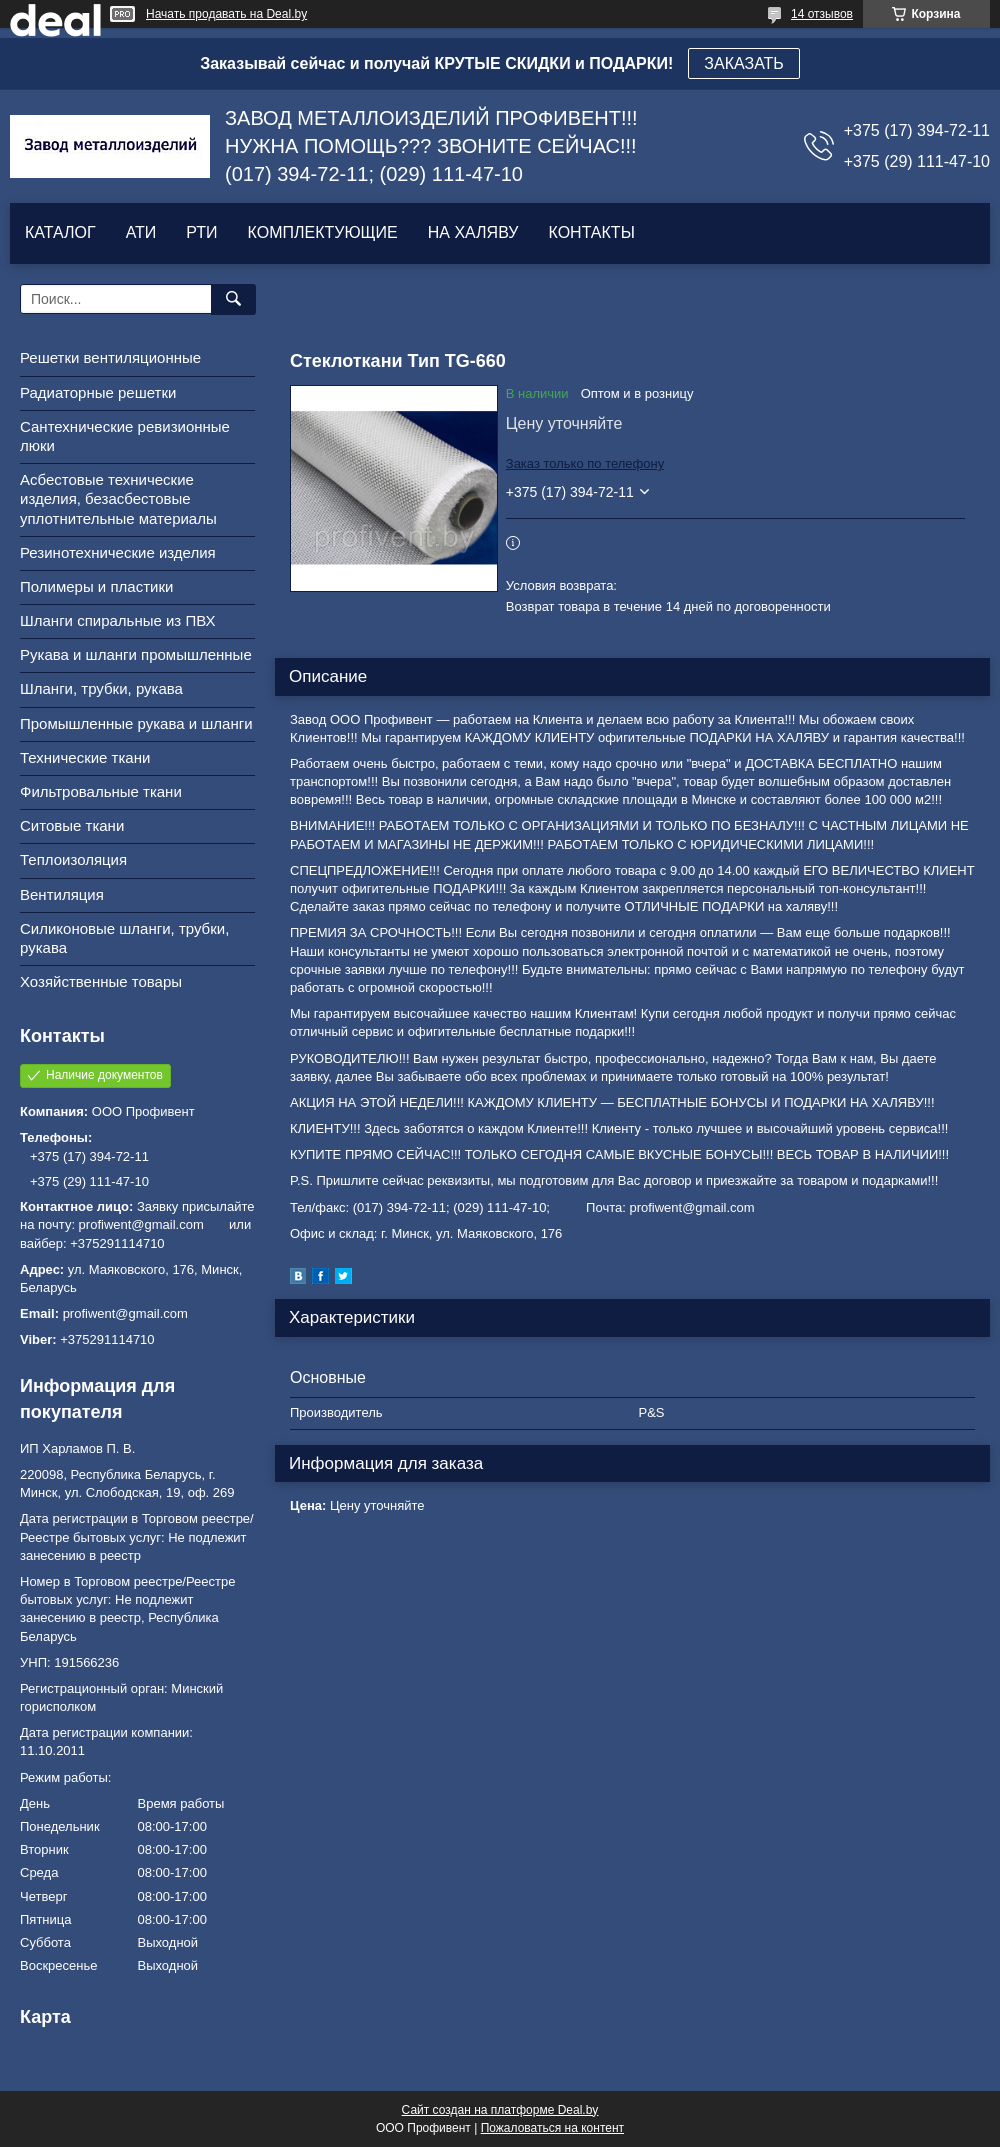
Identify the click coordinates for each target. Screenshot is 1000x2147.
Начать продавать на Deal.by (226, 14)
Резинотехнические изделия (118, 552)
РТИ (201, 232)
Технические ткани (85, 757)
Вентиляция (62, 894)
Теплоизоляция (73, 859)
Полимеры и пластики (96, 586)
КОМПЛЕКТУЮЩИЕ (323, 232)
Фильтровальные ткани (101, 791)
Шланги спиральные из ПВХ (118, 620)
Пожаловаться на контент (552, 2128)
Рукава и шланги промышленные (136, 654)
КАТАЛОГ (60, 232)
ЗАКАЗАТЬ (744, 63)
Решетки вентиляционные (110, 357)
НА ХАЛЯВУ (473, 232)
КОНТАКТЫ (591, 232)
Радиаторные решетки (98, 392)
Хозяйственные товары (101, 981)
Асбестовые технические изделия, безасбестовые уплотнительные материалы (118, 498)
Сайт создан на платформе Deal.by (500, 2110)
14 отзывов (822, 14)
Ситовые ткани (72, 825)
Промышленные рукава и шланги (136, 723)
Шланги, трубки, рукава (101, 688)
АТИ (141, 232)
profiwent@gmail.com (125, 1313)
